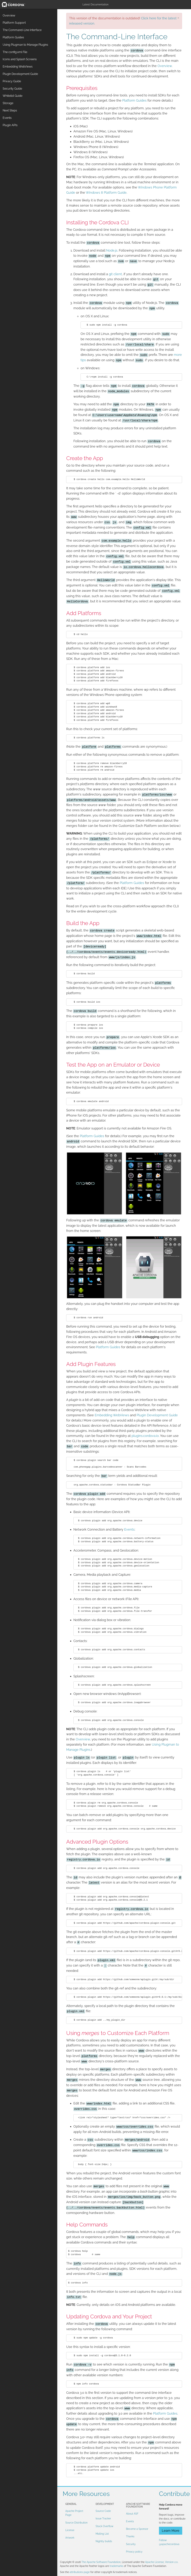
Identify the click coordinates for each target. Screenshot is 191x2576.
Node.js (111, 250)
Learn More (170, 2530)
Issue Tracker (103, 2518)
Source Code (103, 2511)
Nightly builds (104, 2541)
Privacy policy (134, 2551)
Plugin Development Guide (157, 1415)
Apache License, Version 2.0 (161, 2562)
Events (129, 1529)
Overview (165, 66)
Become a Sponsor (137, 2528)
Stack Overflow (104, 2526)
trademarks (116, 2566)
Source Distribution (76, 2522)
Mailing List (102, 2533)
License (69, 2530)
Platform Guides (134, 100)
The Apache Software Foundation (101, 2562)
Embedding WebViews (112, 1415)
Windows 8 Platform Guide (106, 192)
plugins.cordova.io (145, 1436)
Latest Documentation (95, 4)
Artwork (69, 2537)
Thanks (130, 2536)
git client (115, 274)
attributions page (80, 2572)
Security (131, 2544)
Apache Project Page (74, 2513)
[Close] (178, 18)
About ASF (132, 2513)
